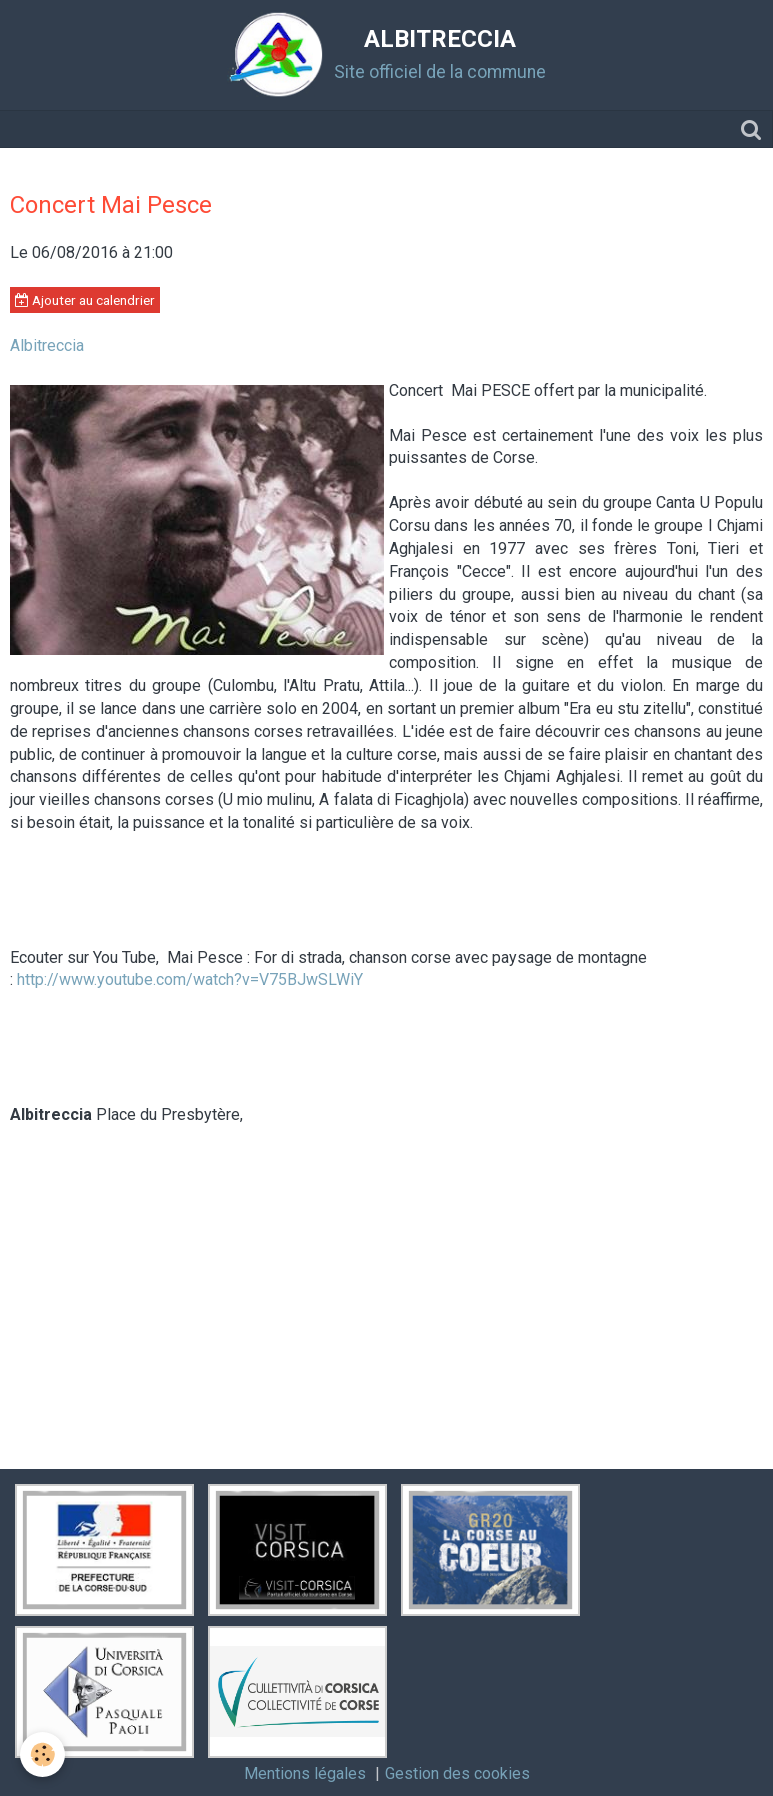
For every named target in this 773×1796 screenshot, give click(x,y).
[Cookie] (42, 1754)
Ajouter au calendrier (85, 300)
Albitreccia (47, 345)
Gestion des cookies (457, 1773)
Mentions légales (305, 1773)
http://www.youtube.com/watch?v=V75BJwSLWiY (190, 979)
